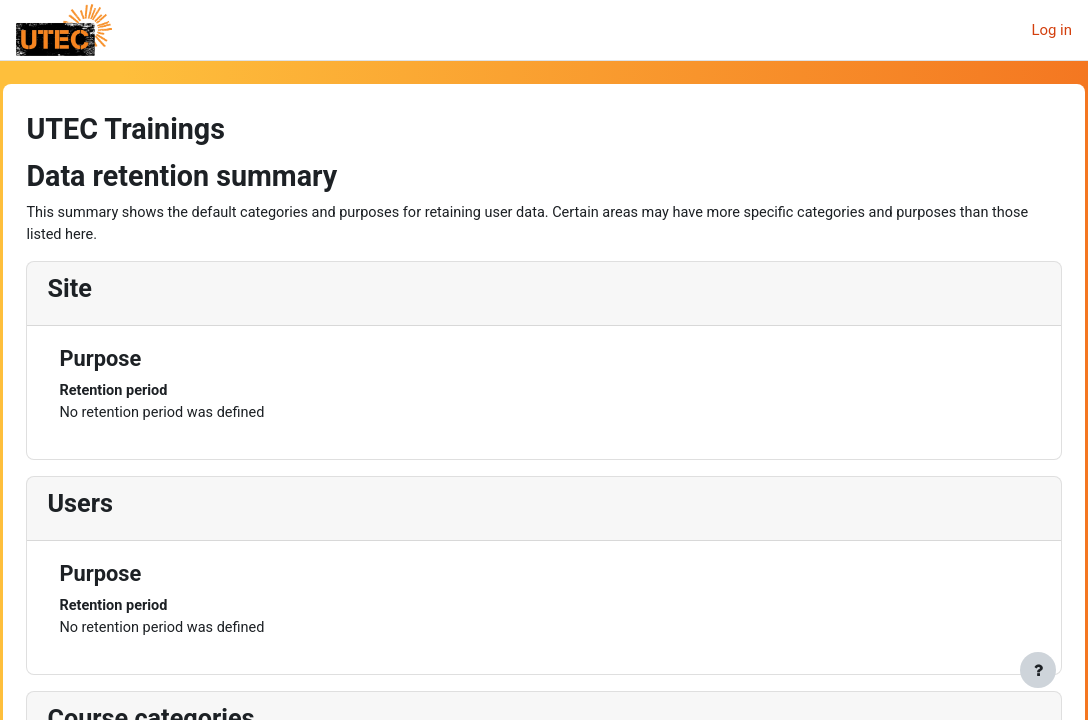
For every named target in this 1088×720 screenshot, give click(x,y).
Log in (1051, 30)
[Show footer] (1038, 670)
